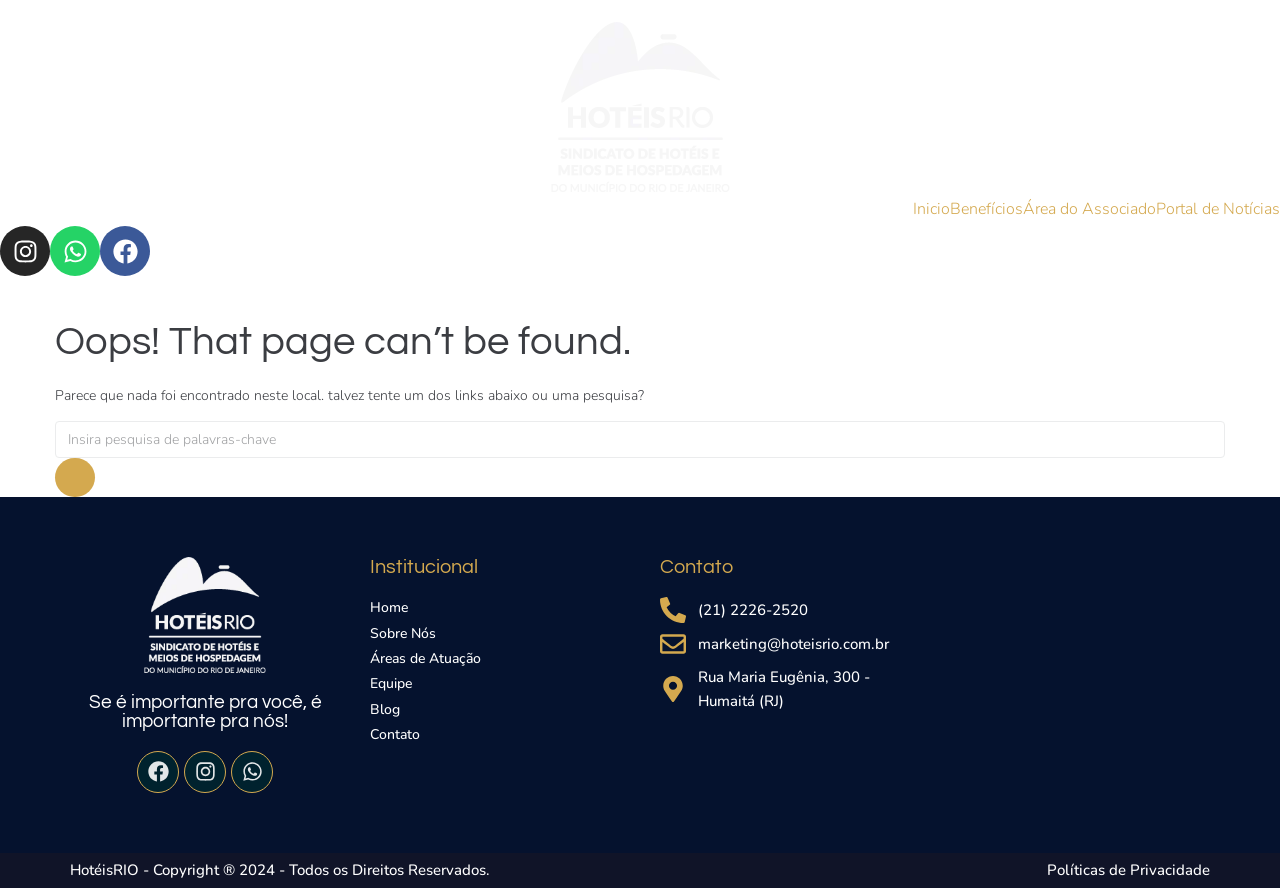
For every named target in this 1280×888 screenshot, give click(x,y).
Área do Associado (1089, 209)
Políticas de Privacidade (1128, 870)
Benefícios (986, 209)
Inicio (931, 209)
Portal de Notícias (1218, 209)
